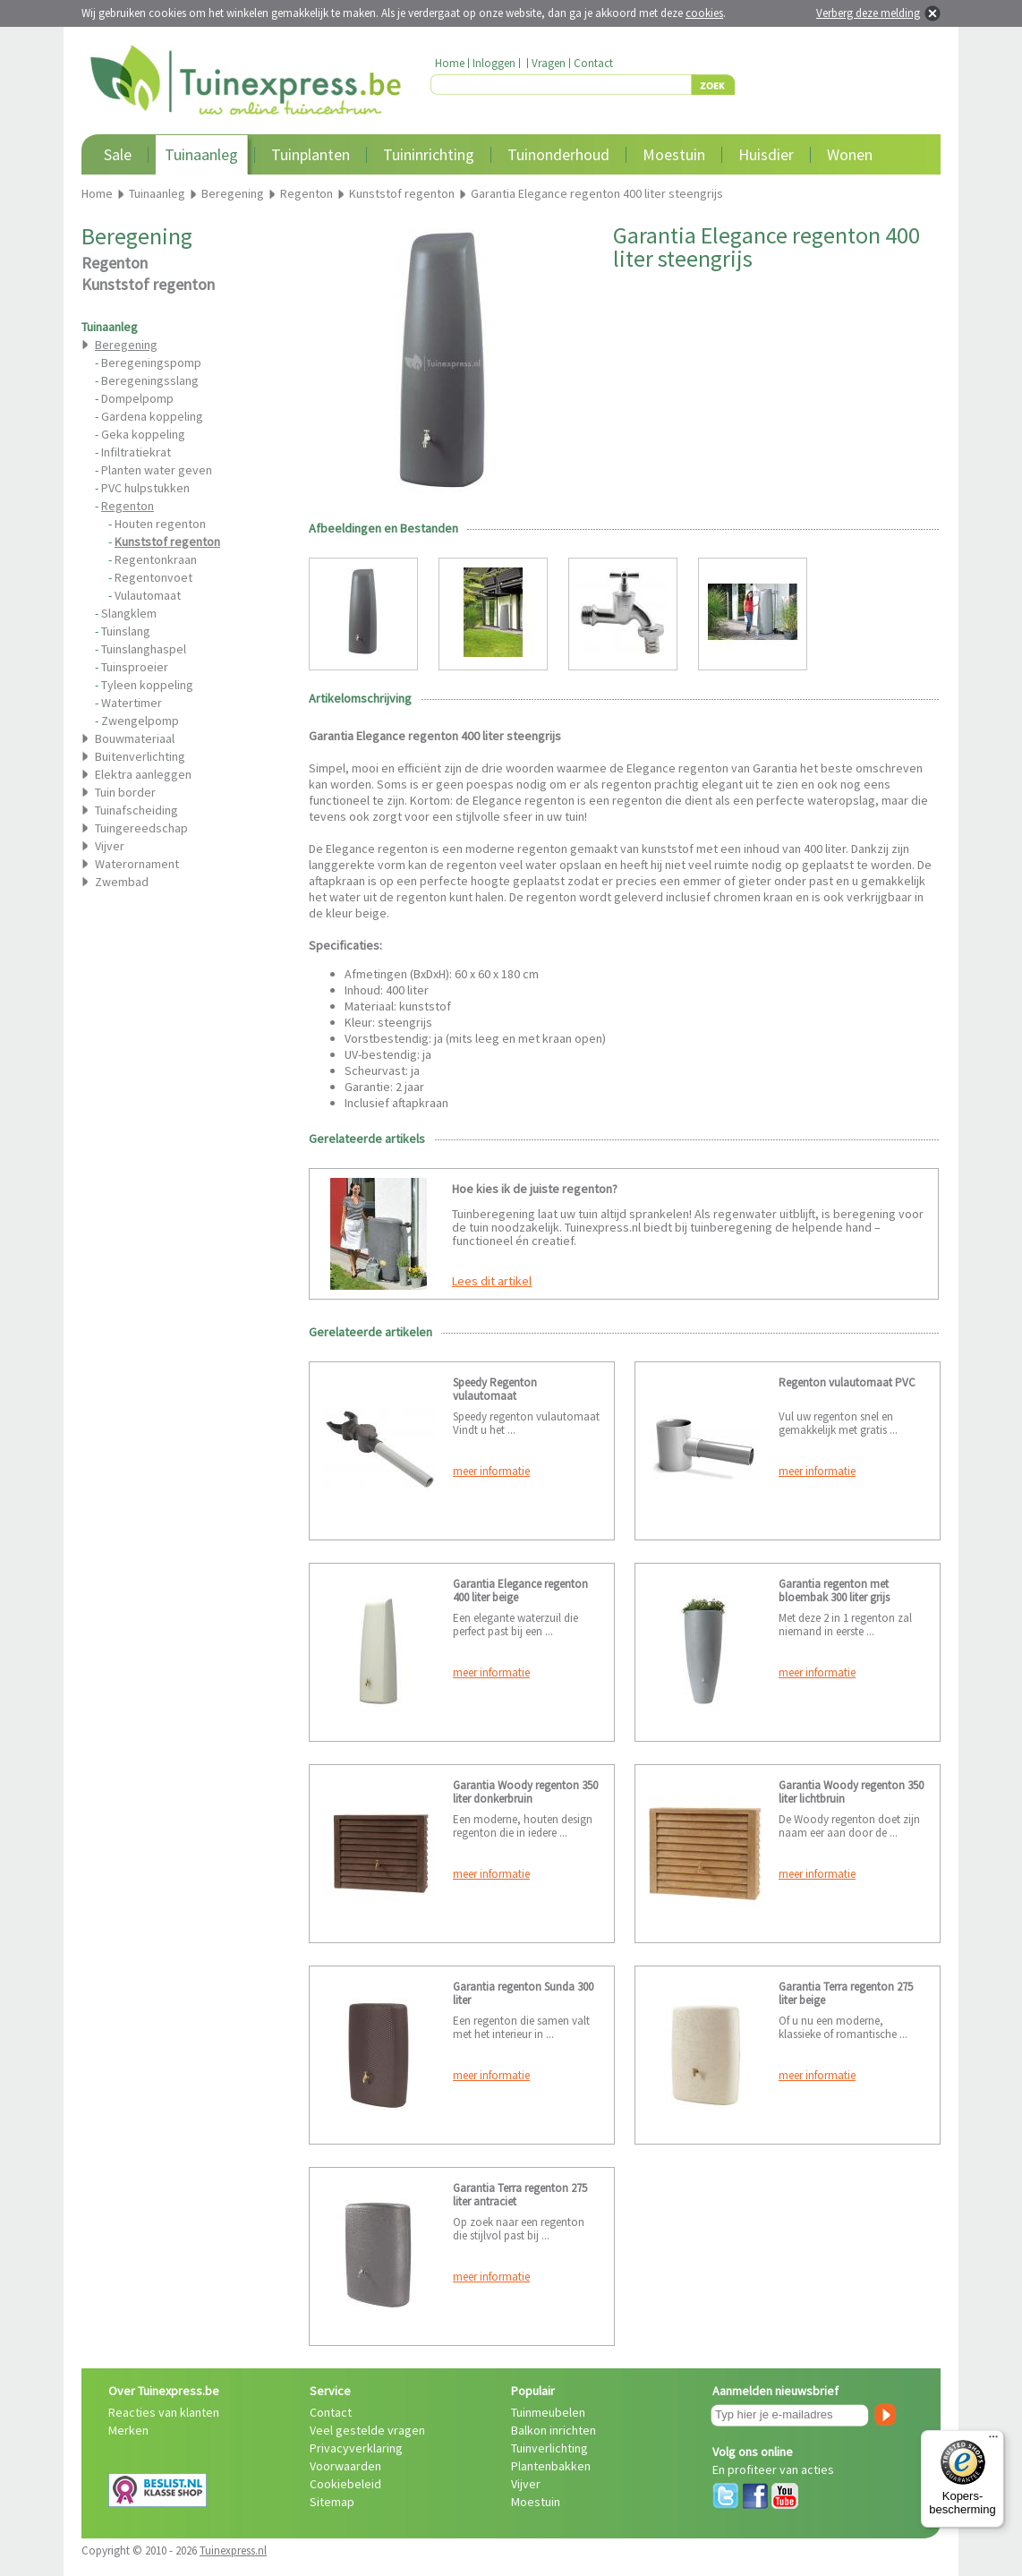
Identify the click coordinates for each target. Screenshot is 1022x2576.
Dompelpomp (137, 398)
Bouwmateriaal (135, 738)
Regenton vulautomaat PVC (847, 1382)
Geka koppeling (143, 434)
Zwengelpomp (140, 720)
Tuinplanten (310, 154)
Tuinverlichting (549, 2448)
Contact (593, 63)
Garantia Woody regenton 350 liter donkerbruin (525, 1792)
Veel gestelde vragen (367, 2430)
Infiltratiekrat (136, 452)
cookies (704, 13)
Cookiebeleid (345, 2484)
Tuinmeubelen (548, 2412)
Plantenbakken (551, 2466)
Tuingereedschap (141, 828)
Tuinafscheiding (136, 810)
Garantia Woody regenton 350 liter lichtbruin (851, 1792)
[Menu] (993, 2441)
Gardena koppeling (152, 416)
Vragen (549, 63)
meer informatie (491, 1471)
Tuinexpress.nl (233, 2550)
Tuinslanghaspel (143, 649)
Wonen (850, 154)
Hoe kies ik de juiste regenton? (534, 1189)
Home (449, 63)
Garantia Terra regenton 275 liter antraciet (520, 2194)
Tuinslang (125, 631)
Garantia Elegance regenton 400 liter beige (520, 1590)
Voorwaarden (345, 2466)
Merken (128, 2430)
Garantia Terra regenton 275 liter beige (846, 1993)
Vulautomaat (148, 595)
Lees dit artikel (492, 1281)
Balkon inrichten (553, 2430)
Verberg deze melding (868, 13)
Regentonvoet (153, 577)
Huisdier (766, 154)
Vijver (109, 846)
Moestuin (674, 154)
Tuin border (125, 792)
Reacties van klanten (163, 2412)
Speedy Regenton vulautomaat (495, 1389)
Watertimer (131, 703)
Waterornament (137, 864)
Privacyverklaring (356, 2448)
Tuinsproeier (134, 667)
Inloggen (494, 63)
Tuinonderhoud (558, 154)
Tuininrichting (428, 154)
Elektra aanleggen (143, 774)
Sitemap (332, 2502)
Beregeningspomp (151, 362)
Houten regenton (160, 524)
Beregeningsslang (150, 380)
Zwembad (122, 882)
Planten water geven (156, 470)
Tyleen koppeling (147, 685)
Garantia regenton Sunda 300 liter (523, 1993)
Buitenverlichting (140, 756)
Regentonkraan (156, 559)
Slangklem (129, 613)
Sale (118, 154)
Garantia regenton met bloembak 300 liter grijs (834, 1590)
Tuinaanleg (201, 154)
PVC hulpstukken (145, 488)
